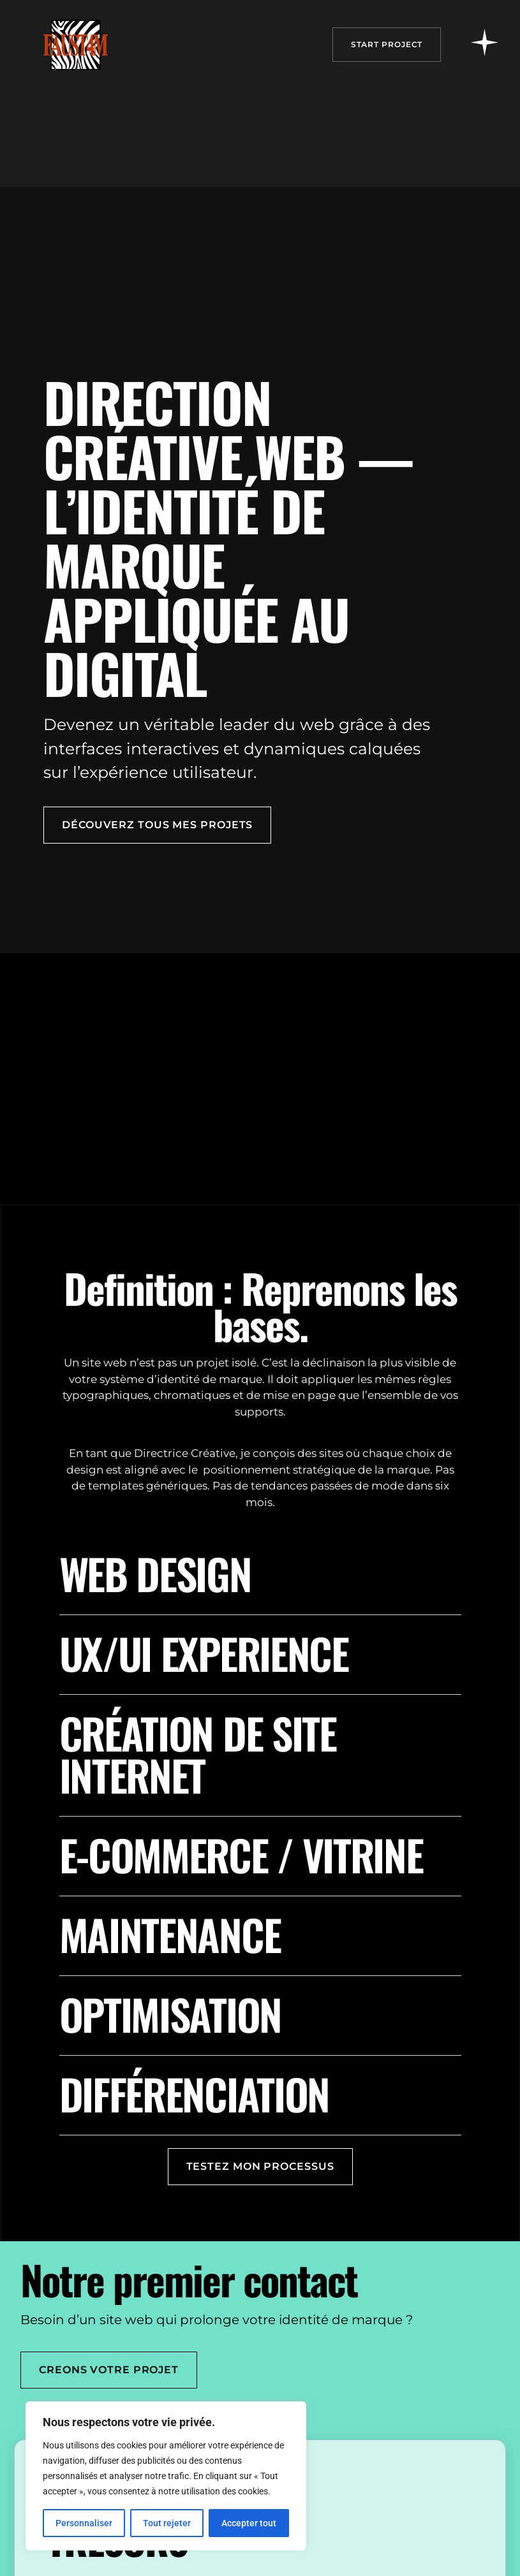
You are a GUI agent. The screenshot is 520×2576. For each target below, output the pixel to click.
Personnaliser (84, 2523)
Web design (155, 1573)
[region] (166, 2475)
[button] (260, 1583)
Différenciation (194, 2093)
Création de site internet (197, 1753)
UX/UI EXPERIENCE (203, 1652)
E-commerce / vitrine (241, 1854)
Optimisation (170, 2013)
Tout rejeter (167, 2523)
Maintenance (170, 1934)
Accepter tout (248, 2523)
